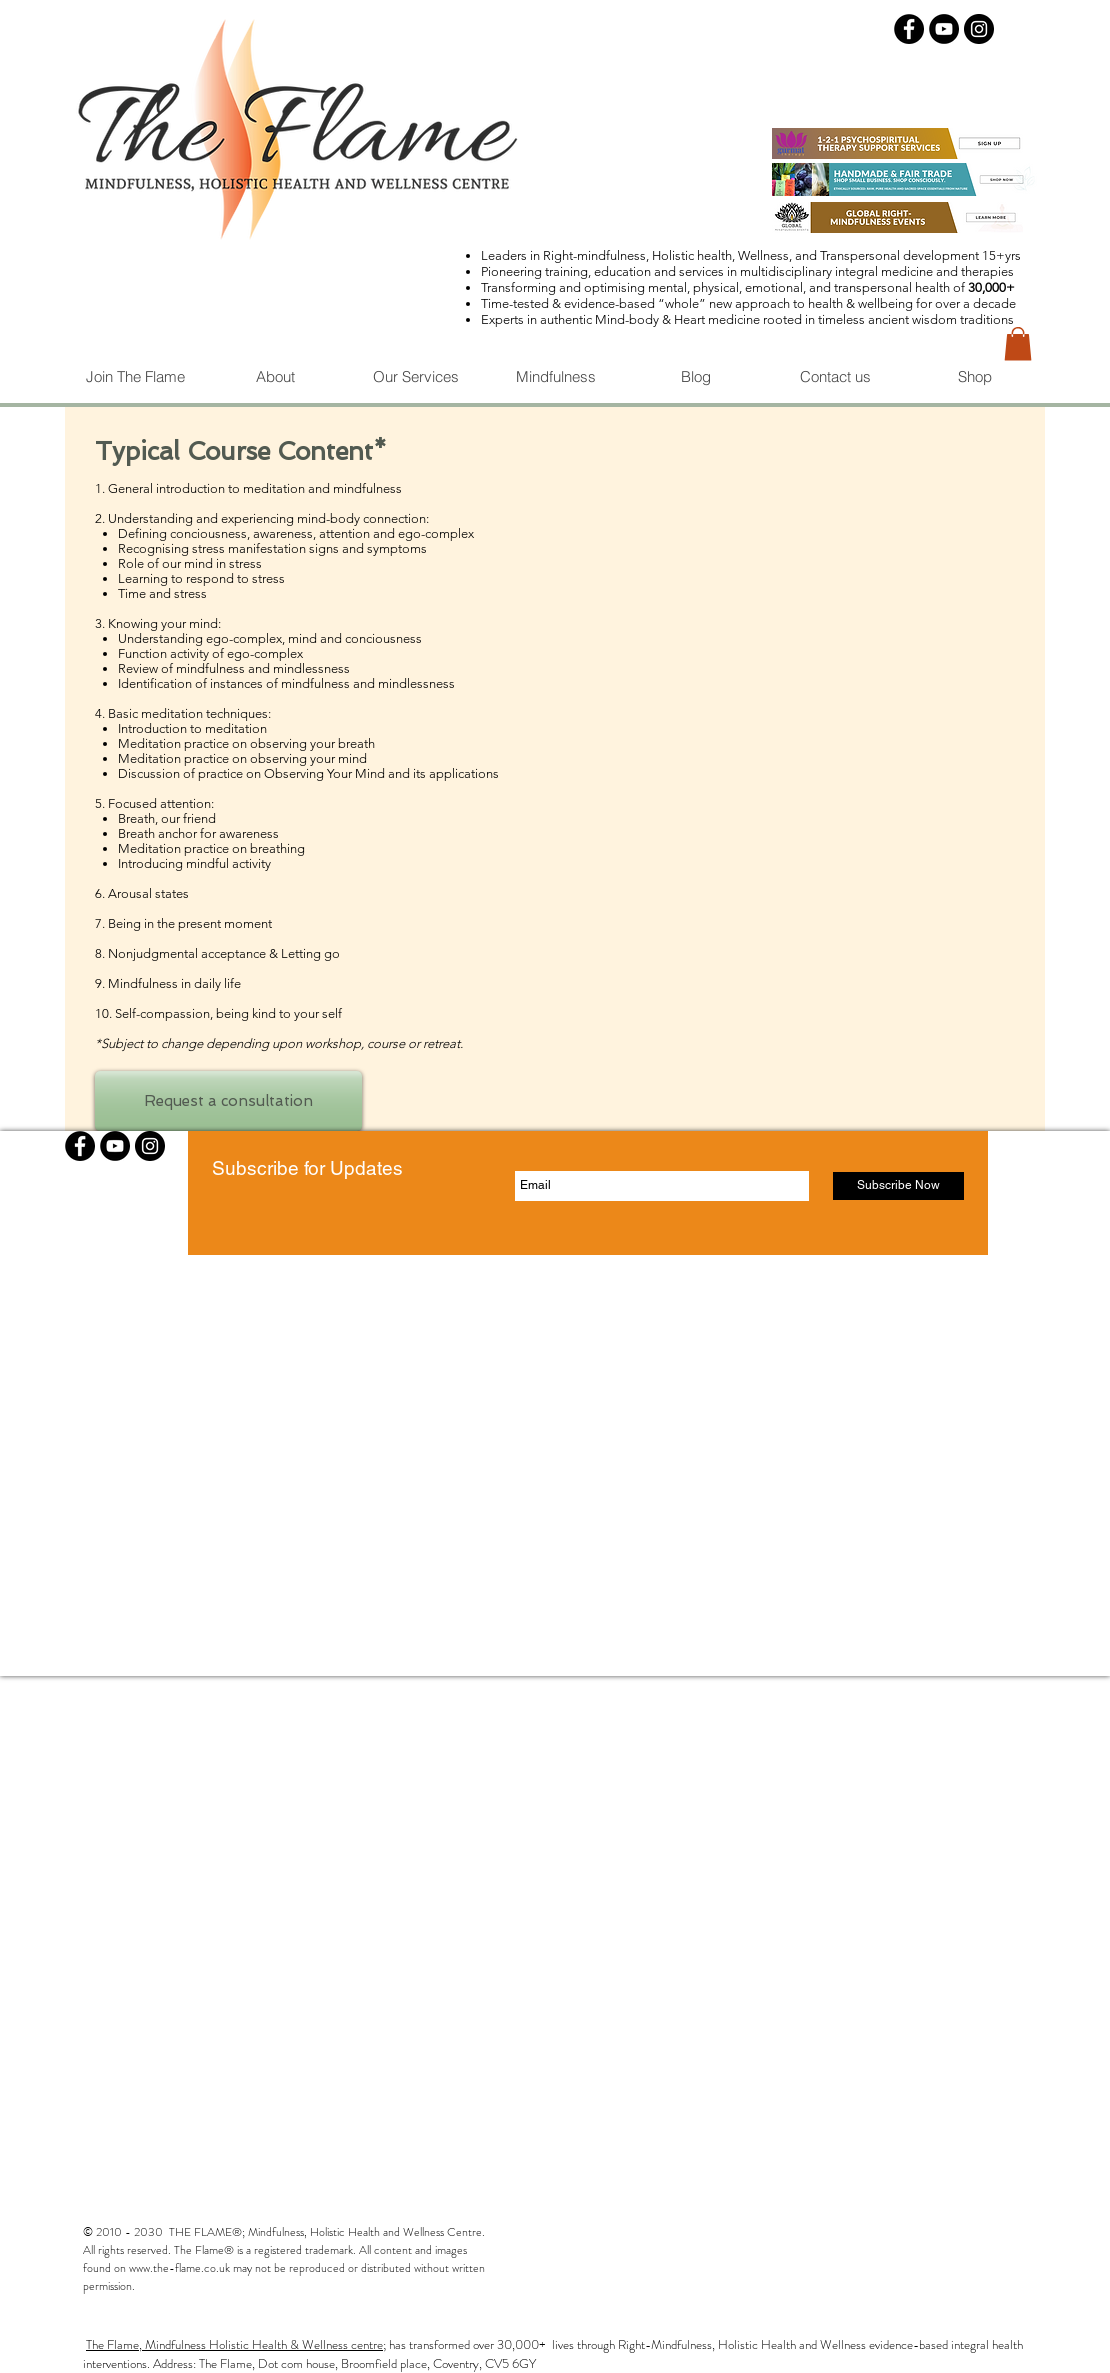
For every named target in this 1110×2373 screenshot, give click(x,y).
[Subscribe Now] (898, 1186)
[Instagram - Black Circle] (979, 29)
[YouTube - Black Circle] (944, 29)
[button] (1018, 343)
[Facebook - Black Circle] (909, 29)
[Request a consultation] (228, 1101)
